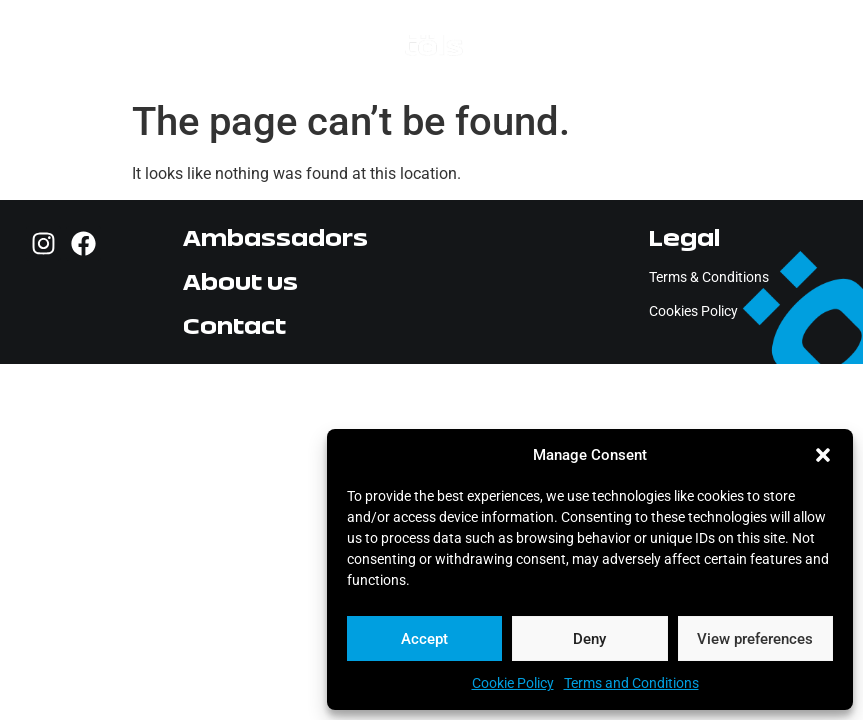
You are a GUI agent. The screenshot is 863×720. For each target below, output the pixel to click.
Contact (234, 325)
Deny (589, 639)
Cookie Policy (513, 683)
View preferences (755, 639)
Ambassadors (275, 237)
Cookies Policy (693, 311)
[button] (823, 455)
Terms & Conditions (709, 277)
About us (240, 281)
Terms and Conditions (631, 683)
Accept (424, 639)
